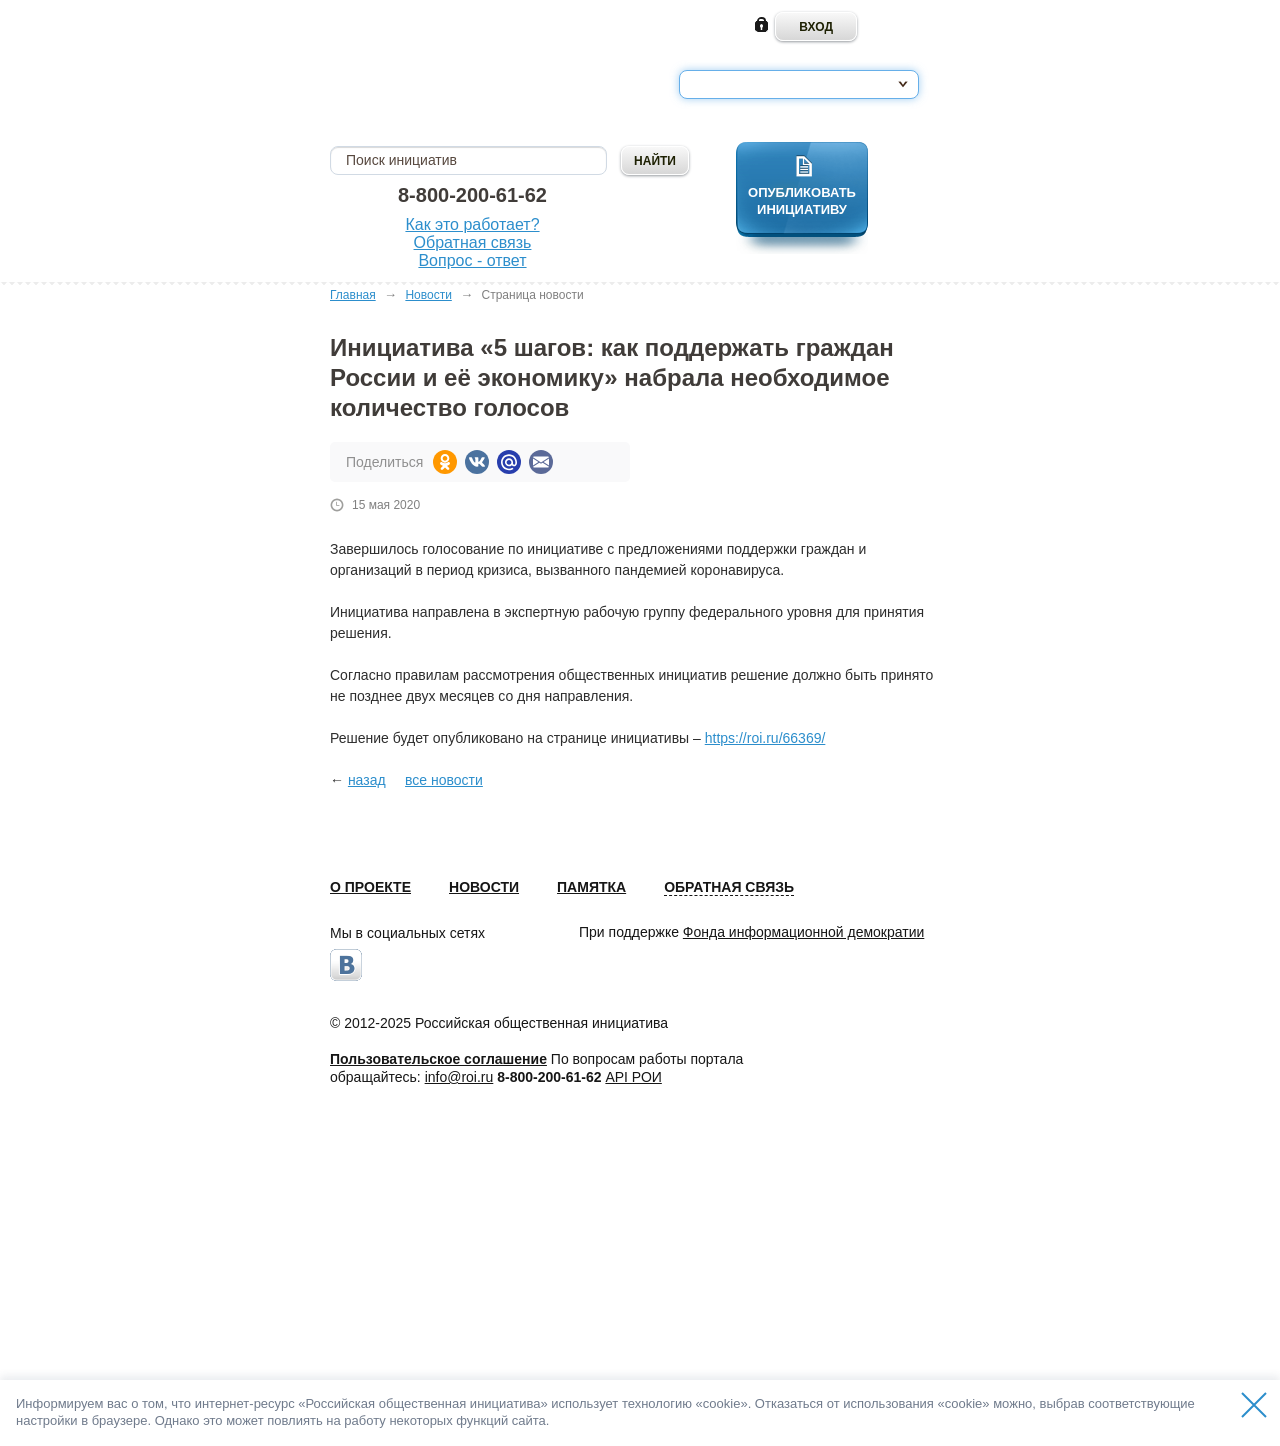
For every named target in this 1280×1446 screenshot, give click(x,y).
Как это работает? (472, 224)
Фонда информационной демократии (803, 932)
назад (367, 780)
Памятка (591, 887)
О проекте (370, 887)
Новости (428, 295)
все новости (444, 780)
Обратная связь (473, 242)
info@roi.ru (459, 1077)
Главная (353, 295)
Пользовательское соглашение (438, 1059)
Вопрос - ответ (472, 260)
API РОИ (633, 1077)
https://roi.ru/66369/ (765, 738)
